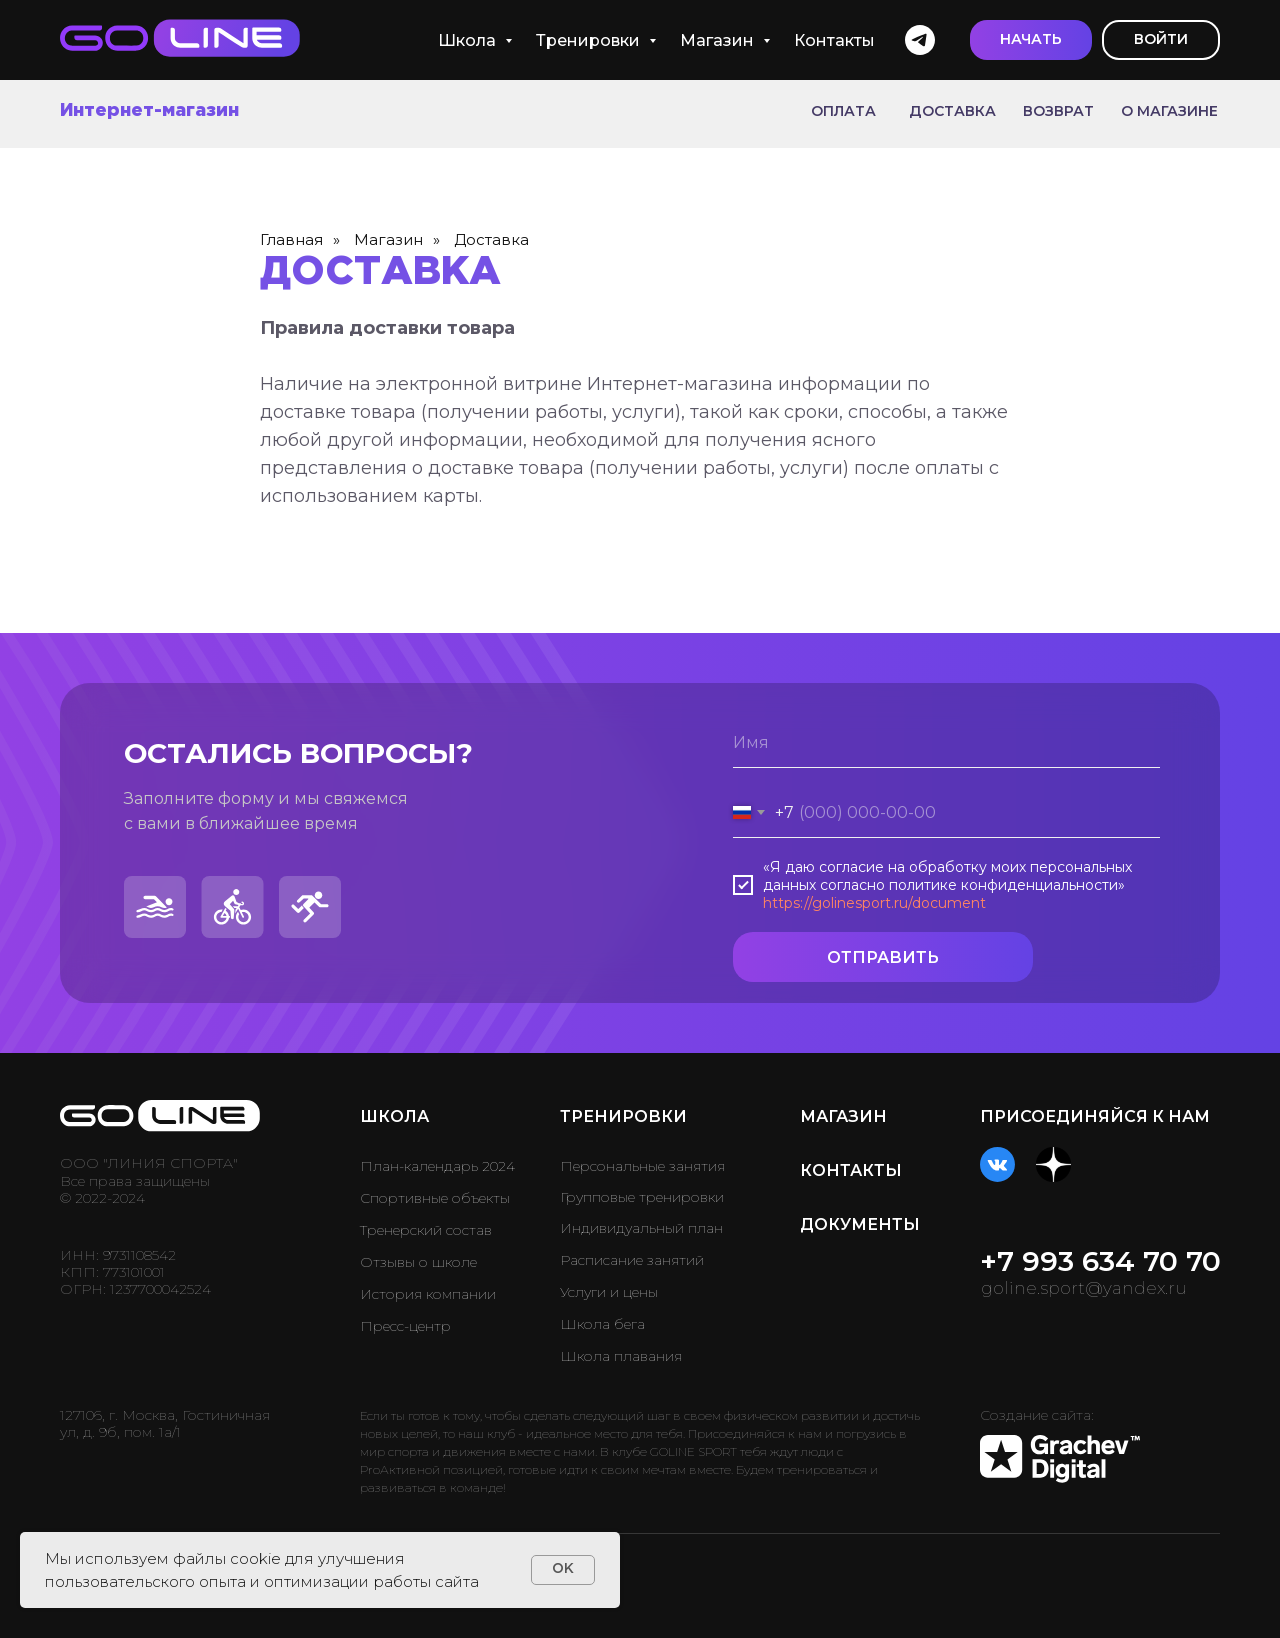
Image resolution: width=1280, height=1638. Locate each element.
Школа (469, 40)
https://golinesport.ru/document (874, 903)
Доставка (491, 239)
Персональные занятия (642, 1166)
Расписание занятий (632, 1260)
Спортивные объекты (435, 1198)
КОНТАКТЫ (851, 1170)
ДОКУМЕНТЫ (860, 1224)
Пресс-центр (405, 1326)
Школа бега (602, 1324)
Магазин (719, 40)
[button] (1031, 40)
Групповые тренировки (642, 1197)
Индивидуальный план (641, 1228)
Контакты (834, 40)
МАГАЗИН (843, 1116)
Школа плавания (621, 1356)
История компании (428, 1294)
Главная (291, 239)
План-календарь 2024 (437, 1166)
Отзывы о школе (418, 1262)
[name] (946, 743)
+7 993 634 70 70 (1100, 1261)
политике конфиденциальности (1003, 885)
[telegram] (920, 40)
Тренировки (590, 40)
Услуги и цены (609, 1292)
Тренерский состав (426, 1230)
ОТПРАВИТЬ (883, 957)
